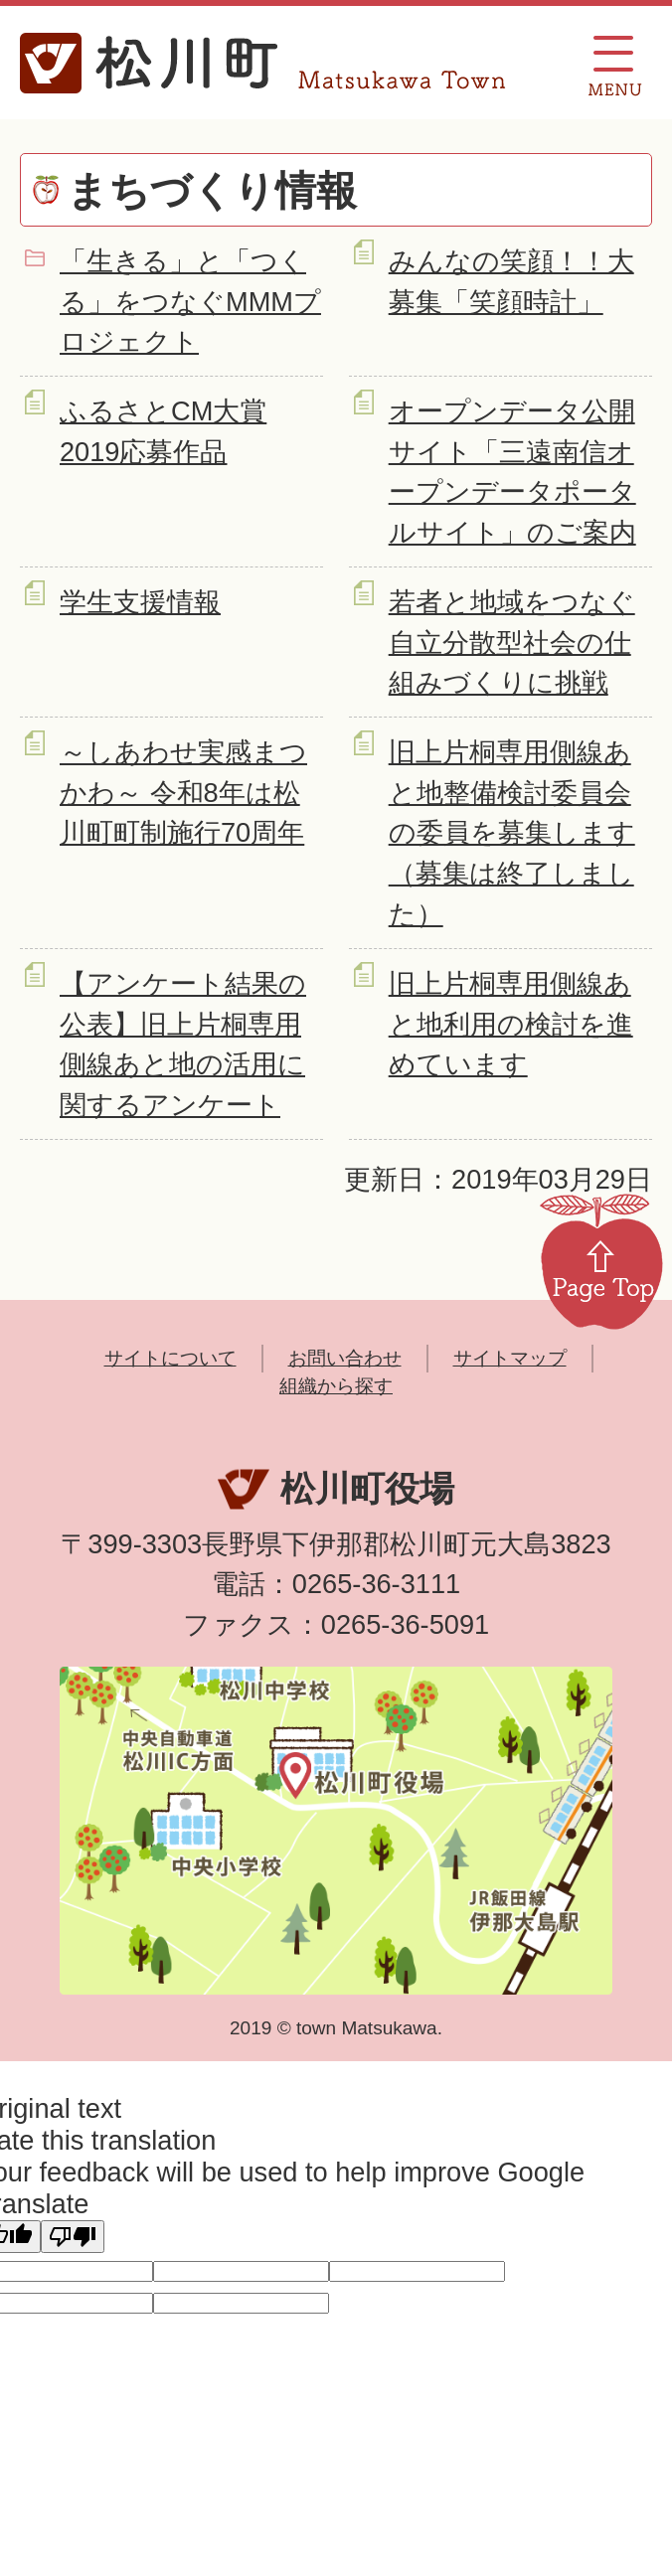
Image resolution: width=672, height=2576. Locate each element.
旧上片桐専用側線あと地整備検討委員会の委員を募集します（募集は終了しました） (512, 832)
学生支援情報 (140, 601)
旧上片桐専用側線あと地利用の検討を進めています (511, 1024)
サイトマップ (510, 1358)
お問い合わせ (345, 1358)
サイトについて (170, 1358)
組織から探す (336, 1385)
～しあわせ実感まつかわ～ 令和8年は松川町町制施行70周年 (183, 792)
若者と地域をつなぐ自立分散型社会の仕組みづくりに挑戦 (512, 642)
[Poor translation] (72, 2236)
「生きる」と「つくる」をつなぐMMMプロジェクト (190, 301)
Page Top (601, 1260)
